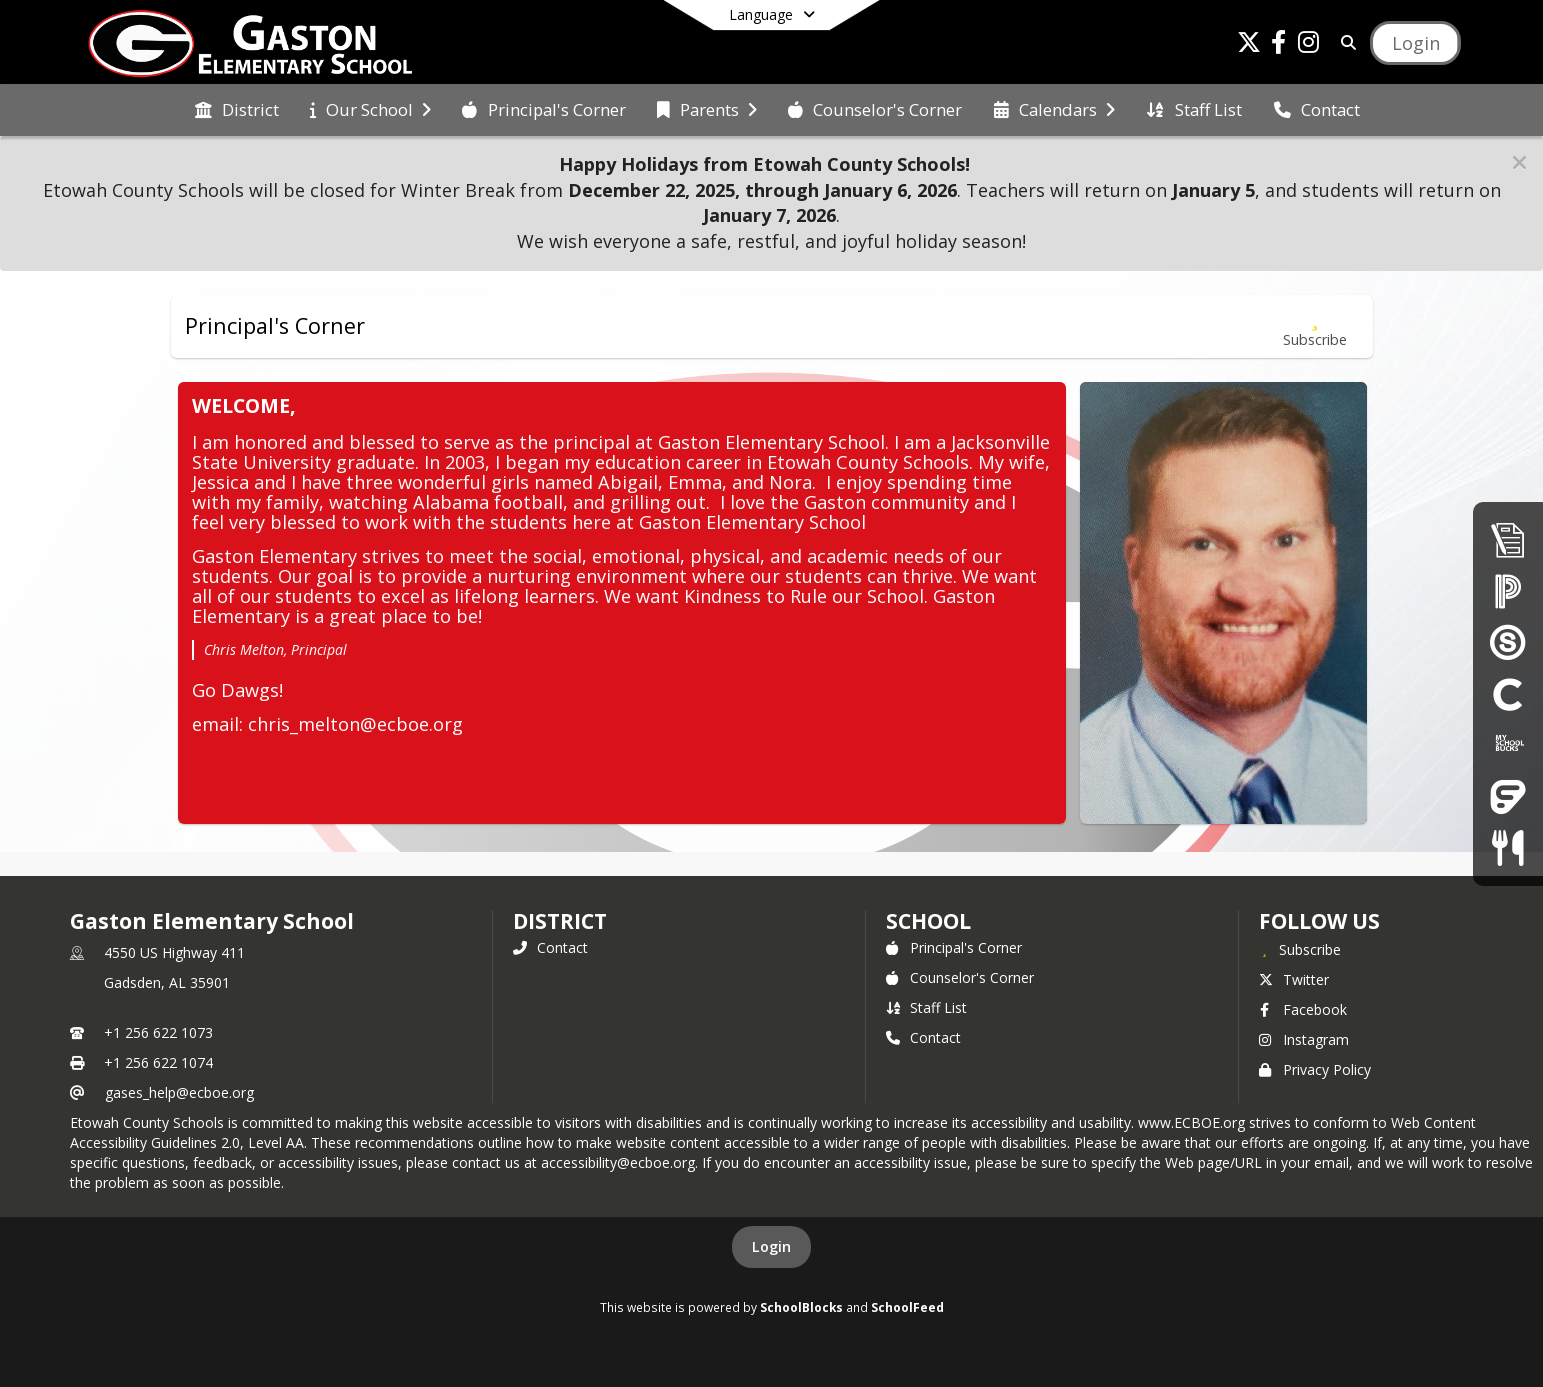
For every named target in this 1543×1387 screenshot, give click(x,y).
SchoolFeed (907, 1307)
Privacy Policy (1315, 1069)
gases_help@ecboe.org (179, 1092)
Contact (550, 947)
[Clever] (1508, 693)
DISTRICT (560, 921)
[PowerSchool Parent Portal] (1508, 590)
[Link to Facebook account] (1279, 45)
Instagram (1304, 1039)
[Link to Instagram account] (1309, 45)
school (928, 921)
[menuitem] (237, 110)
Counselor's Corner (960, 977)
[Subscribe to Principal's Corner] (1315, 326)
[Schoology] (1508, 641)
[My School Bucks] (1508, 744)
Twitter (1294, 979)
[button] (1519, 162)
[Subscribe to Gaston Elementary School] (1300, 949)
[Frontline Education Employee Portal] (1508, 796)
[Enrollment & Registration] (1508, 539)
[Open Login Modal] (1415, 43)
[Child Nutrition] (1507, 847)
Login (771, 1246)
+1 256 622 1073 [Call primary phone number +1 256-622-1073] (158, 1032)
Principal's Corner (954, 947)
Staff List (926, 1007)
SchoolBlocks (801, 1307)
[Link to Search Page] (1345, 42)
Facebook (1303, 1009)
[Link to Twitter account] (1249, 45)
